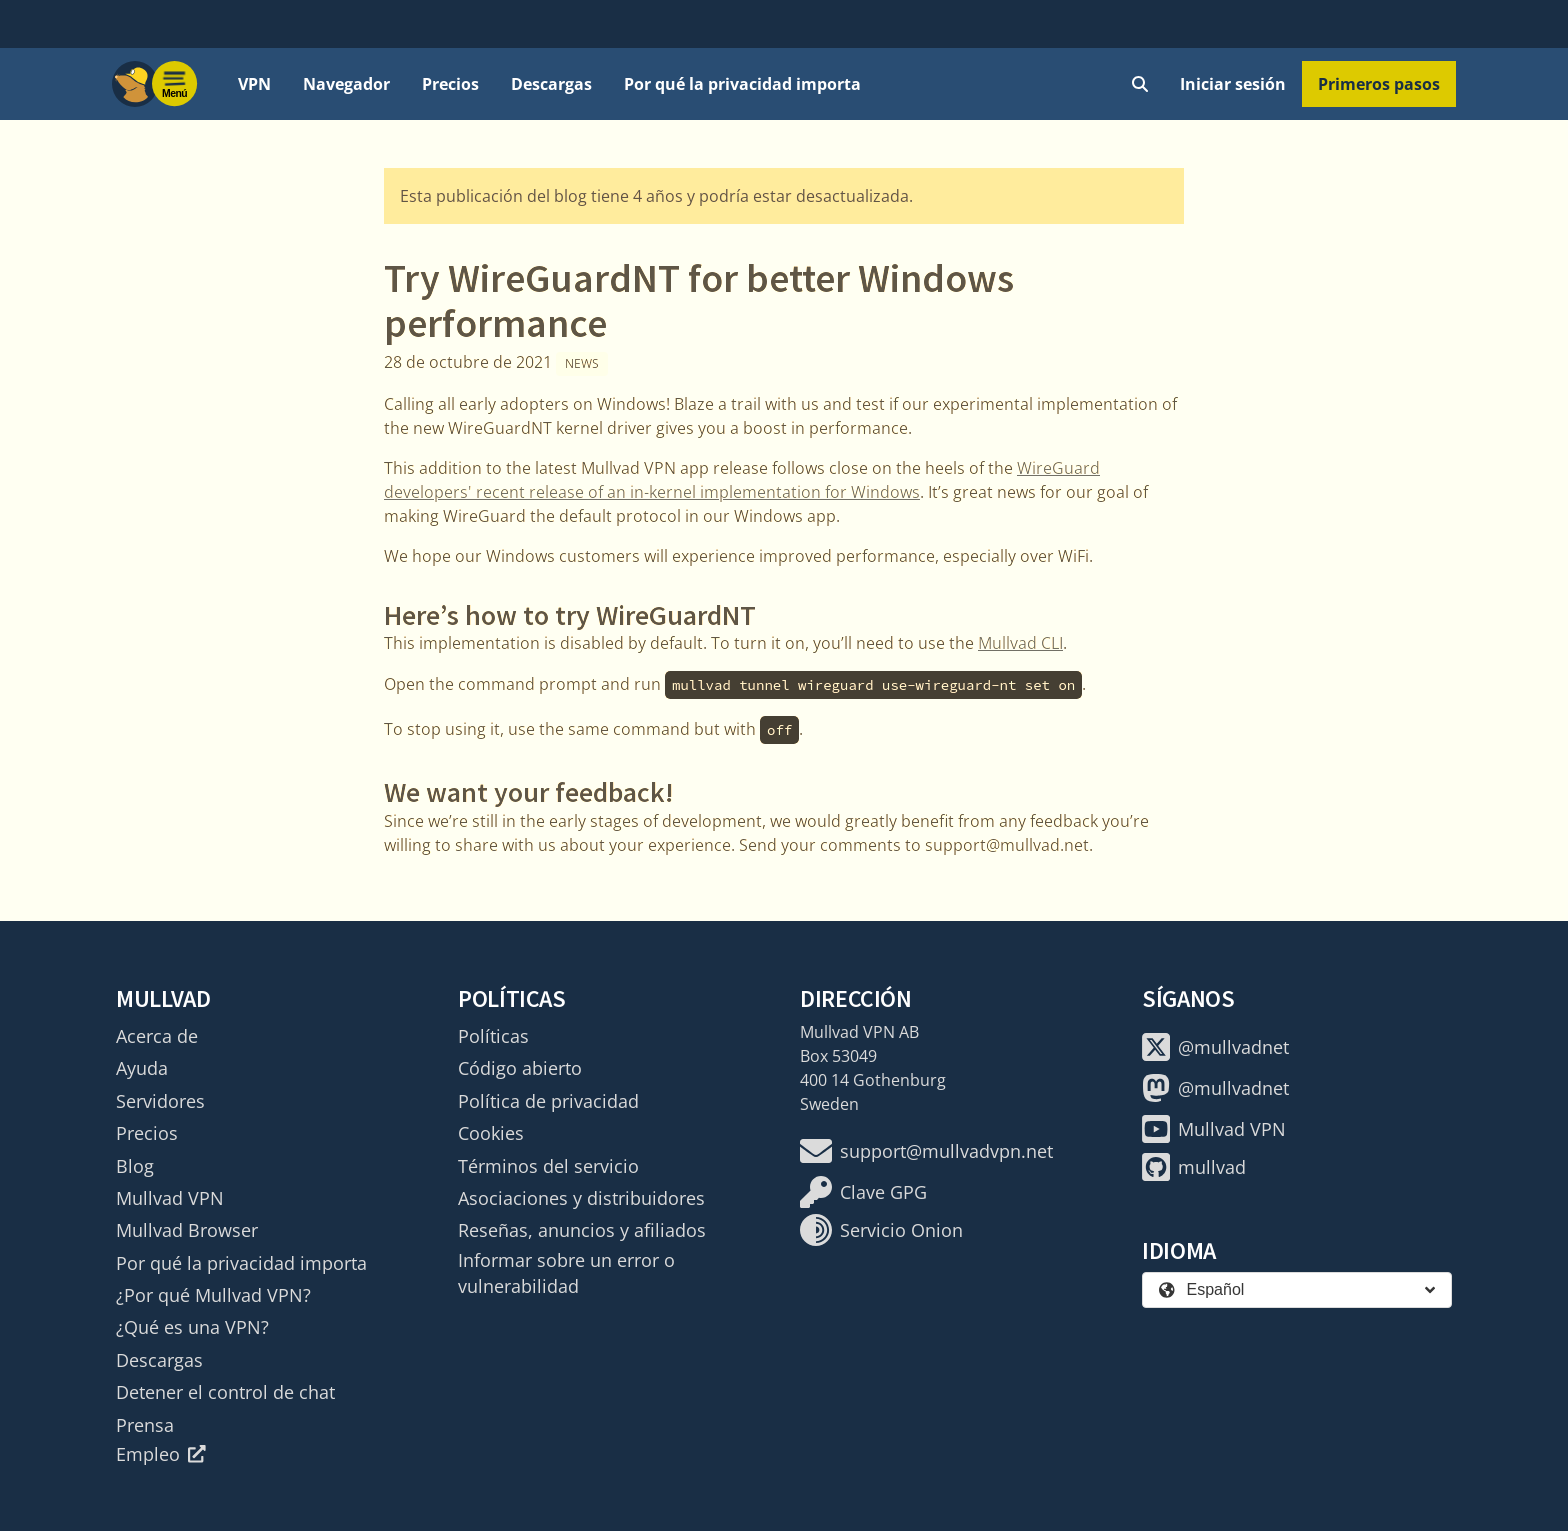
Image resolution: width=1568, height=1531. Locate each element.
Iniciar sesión (1233, 84)
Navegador (346, 84)
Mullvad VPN (170, 1198)
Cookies (491, 1133)
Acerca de (157, 1036)
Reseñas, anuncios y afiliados (582, 1230)
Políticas (493, 1036)
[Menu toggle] (175, 84)
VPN (254, 84)
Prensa (145, 1425)
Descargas (551, 84)
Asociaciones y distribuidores (581, 1198)
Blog (135, 1166)
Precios (450, 84)
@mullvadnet (1215, 1047)
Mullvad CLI (1020, 643)
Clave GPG (863, 1192)
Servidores (160, 1101)
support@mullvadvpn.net (926, 1151)
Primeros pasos (1379, 84)
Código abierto (520, 1068)
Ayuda (142, 1068)
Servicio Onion (881, 1230)
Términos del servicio (548, 1166)
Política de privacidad (548, 1101)
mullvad (1194, 1167)
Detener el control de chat (225, 1392)
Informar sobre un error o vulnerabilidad (566, 1273)
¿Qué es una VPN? (192, 1327)
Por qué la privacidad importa (742, 84)
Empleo (161, 1454)
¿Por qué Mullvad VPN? (213, 1295)
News (582, 363)
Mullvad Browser (187, 1230)
